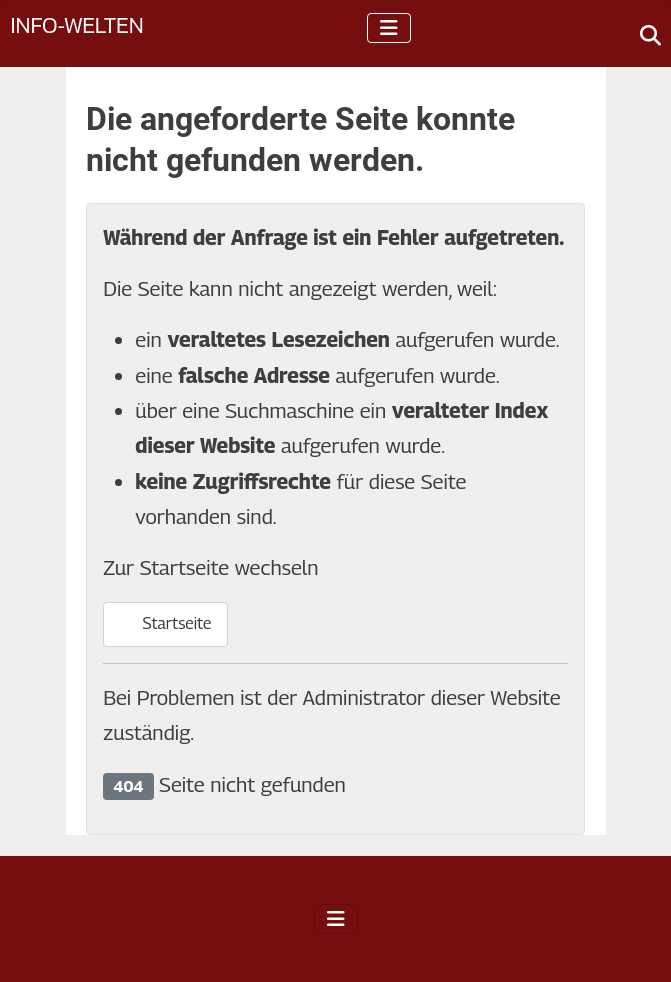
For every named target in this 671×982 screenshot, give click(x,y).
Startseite (165, 623)
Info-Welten (76, 24)
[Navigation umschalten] (389, 28)
